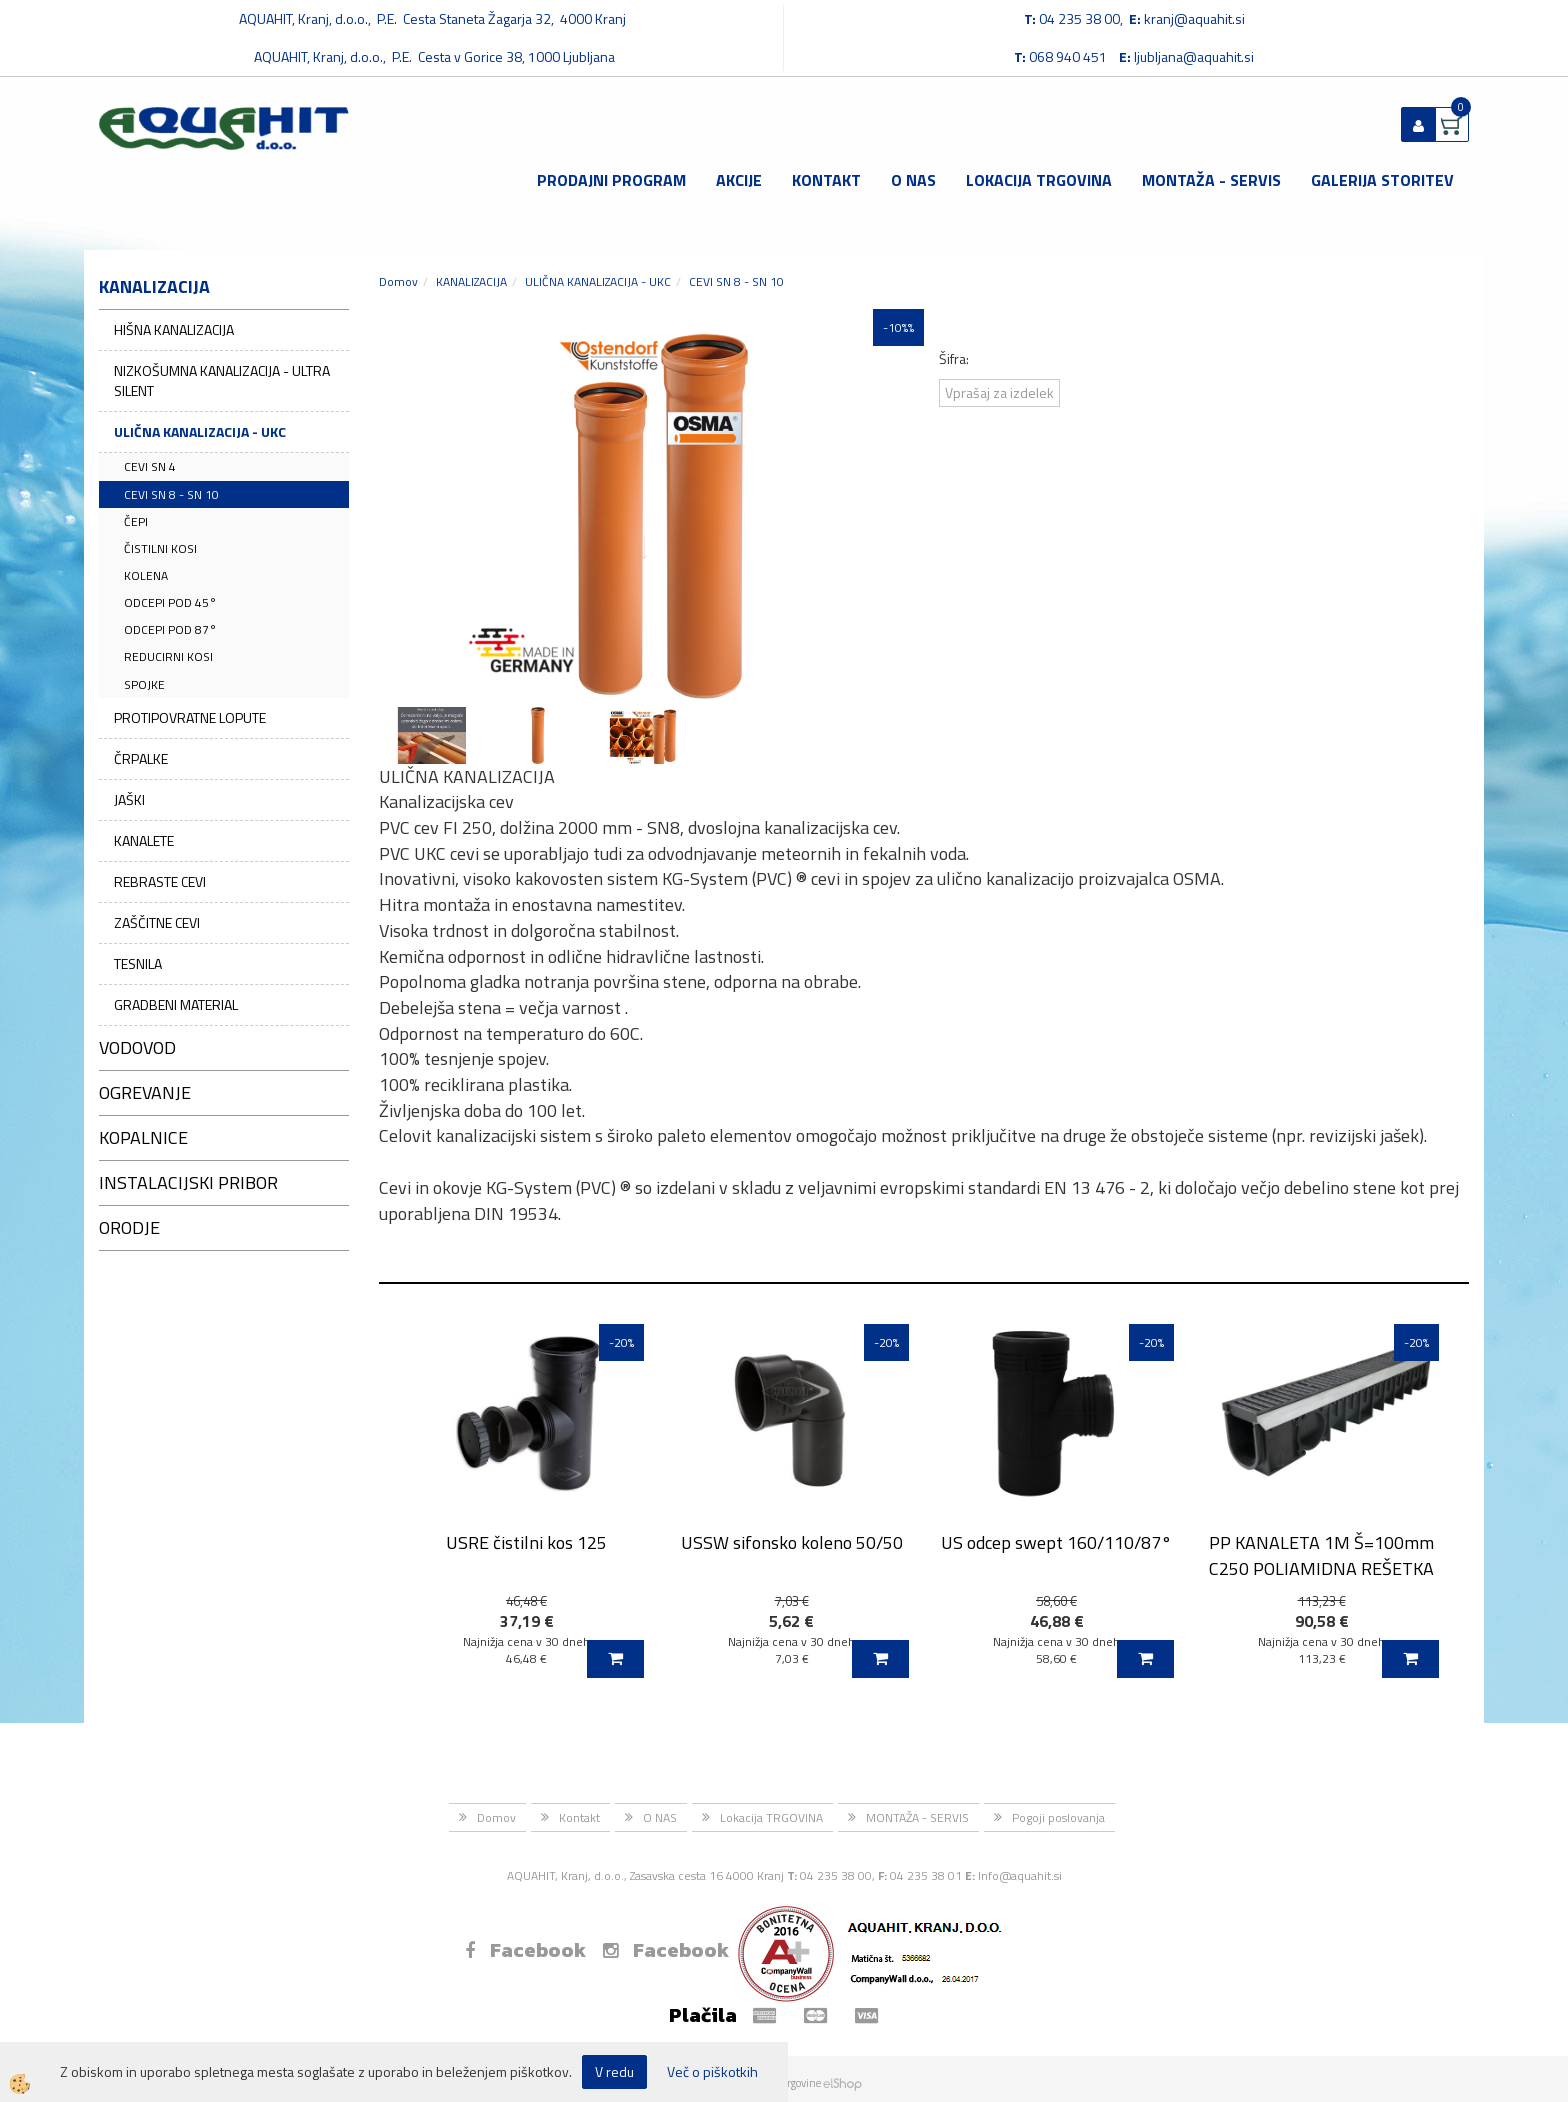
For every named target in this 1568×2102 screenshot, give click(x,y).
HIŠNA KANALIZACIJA (174, 329)
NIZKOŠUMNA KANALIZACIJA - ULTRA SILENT (222, 380)
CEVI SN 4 (150, 466)
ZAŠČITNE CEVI (157, 922)
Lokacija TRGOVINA (1039, 180)
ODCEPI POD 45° (170, 602)
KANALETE (144, 840)
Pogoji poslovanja (1058, 1817)
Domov (398, 281)
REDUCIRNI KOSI (168, 656)
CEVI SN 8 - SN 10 (171, 494)
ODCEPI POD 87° (170, 629)
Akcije (739, 180)
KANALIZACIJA (471, 281)
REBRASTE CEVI (160, 881)
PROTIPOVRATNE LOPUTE (190, 717)
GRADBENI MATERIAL (176, 1004)
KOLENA (146, 575)
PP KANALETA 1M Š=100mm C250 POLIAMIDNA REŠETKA (1321, 1555)
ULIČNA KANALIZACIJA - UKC (200, 431)
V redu (614, 2071)
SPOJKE (144, 684)
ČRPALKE (141, 758)
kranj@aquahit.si (1194, 18)
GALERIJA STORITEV (1382, 180)
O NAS (913, 180)
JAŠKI (129, 799)
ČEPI (136, 521)
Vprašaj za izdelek (999, 392)
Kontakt (826, 180)
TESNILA (138, 963)
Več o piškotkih (712, 2072)
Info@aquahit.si (1020, 1875)
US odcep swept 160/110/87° (1056, 1542)
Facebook (525, 1950)
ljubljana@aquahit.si (1194, 56)
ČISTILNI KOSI (160, 548)
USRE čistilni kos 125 (526, 1542)
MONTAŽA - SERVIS (1211, 180)
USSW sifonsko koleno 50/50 (792, 1542)
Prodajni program (611, 180)
